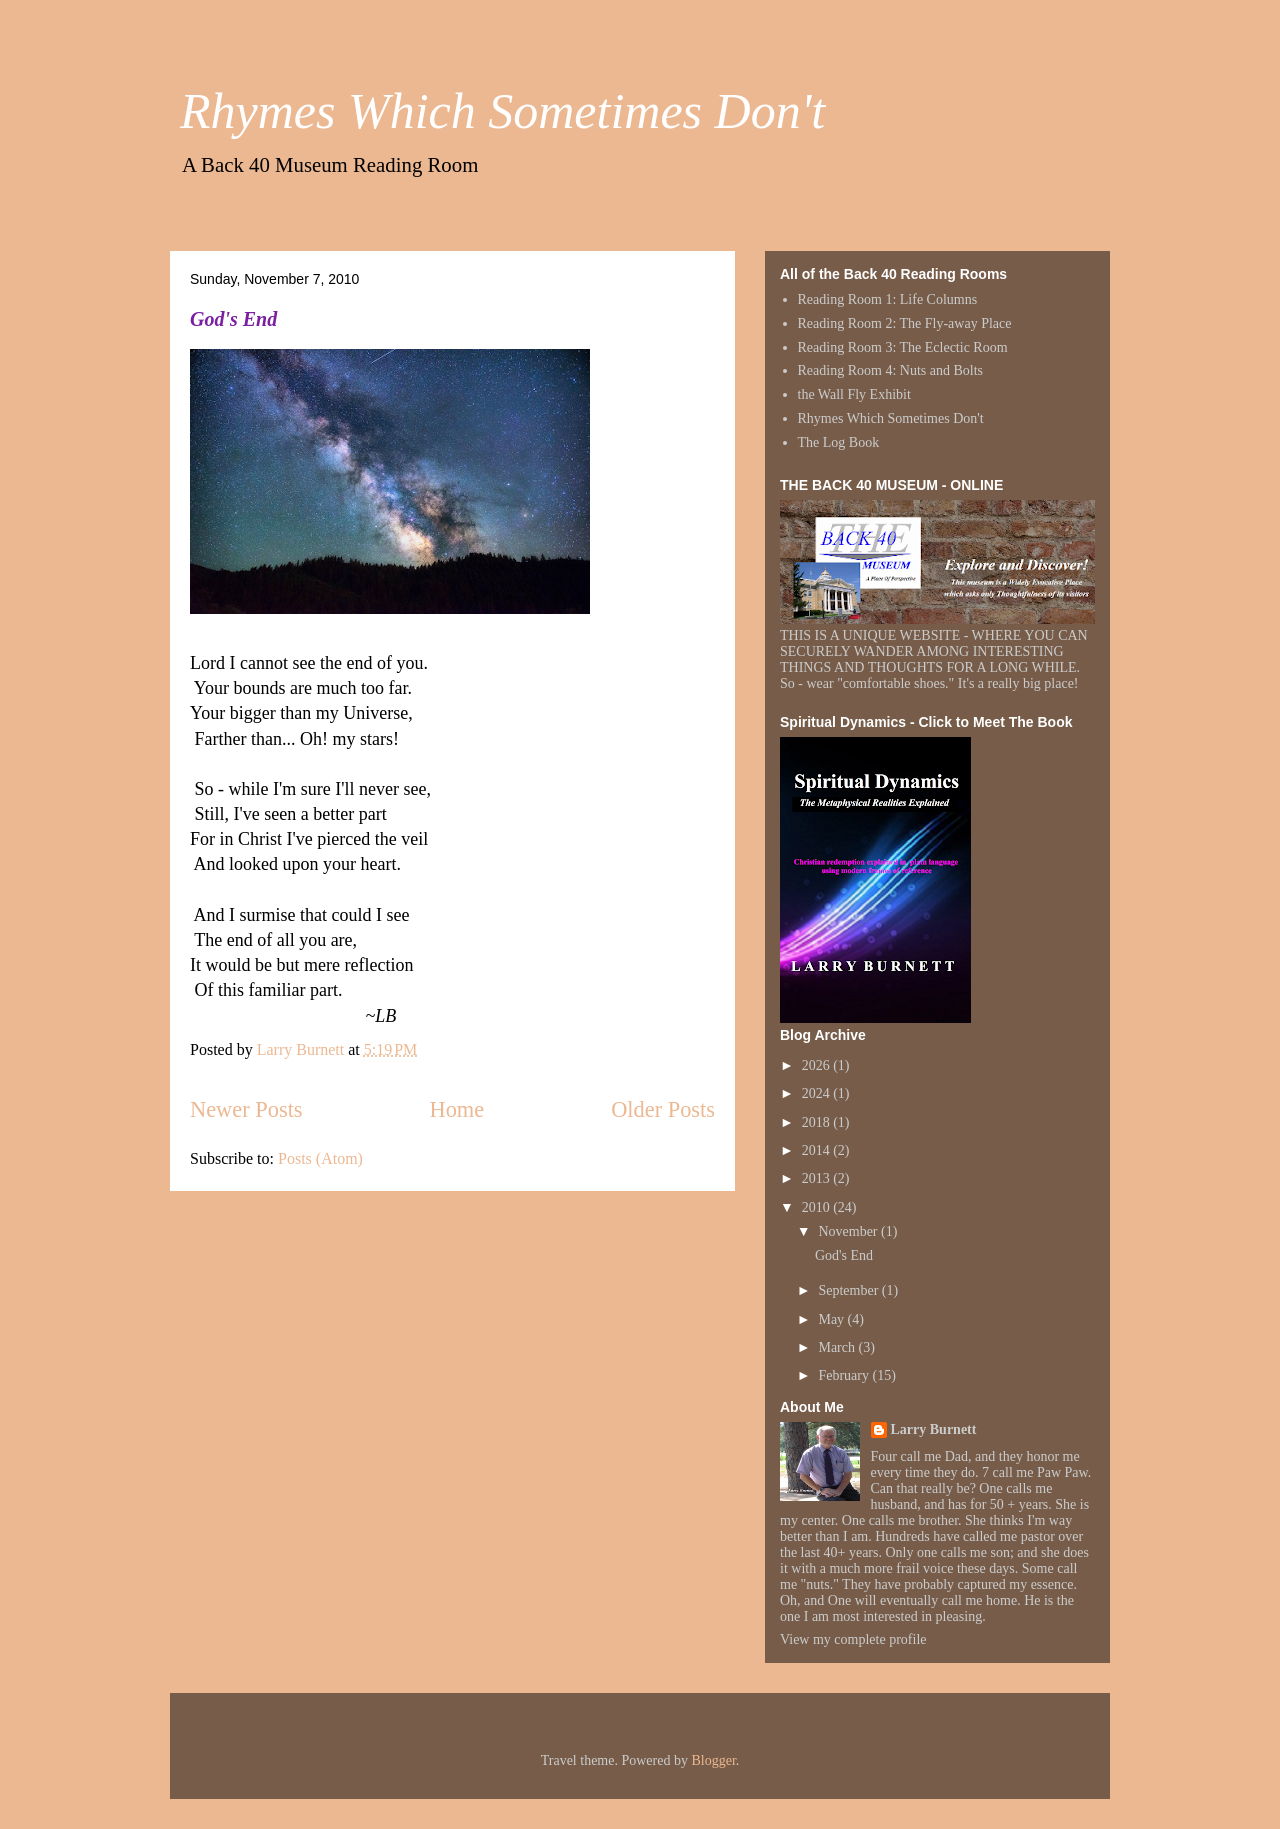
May (832, 1319)
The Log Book (839, 442)
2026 (818, 1065)
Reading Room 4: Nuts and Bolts (891, 370)
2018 (818, 1122)
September (849, 1290)
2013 (818, 1178)
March (838, 1347)
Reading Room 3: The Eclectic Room (903, 347)
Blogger (713, 1760)
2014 (818, 1150)
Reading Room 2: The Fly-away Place (905, 323)
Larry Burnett (934, 1429)
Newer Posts (246, 1109)
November (849, 1231)
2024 (818, 1093)
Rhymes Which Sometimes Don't (502, 111)
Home (456, 1109)
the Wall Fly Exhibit (854, 394)
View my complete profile (853, 1639)
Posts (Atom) (320, 1158)
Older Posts (663, 1109)
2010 (818, 1207)
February (845, 1375)
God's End (233, 319)
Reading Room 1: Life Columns (888, 299)
